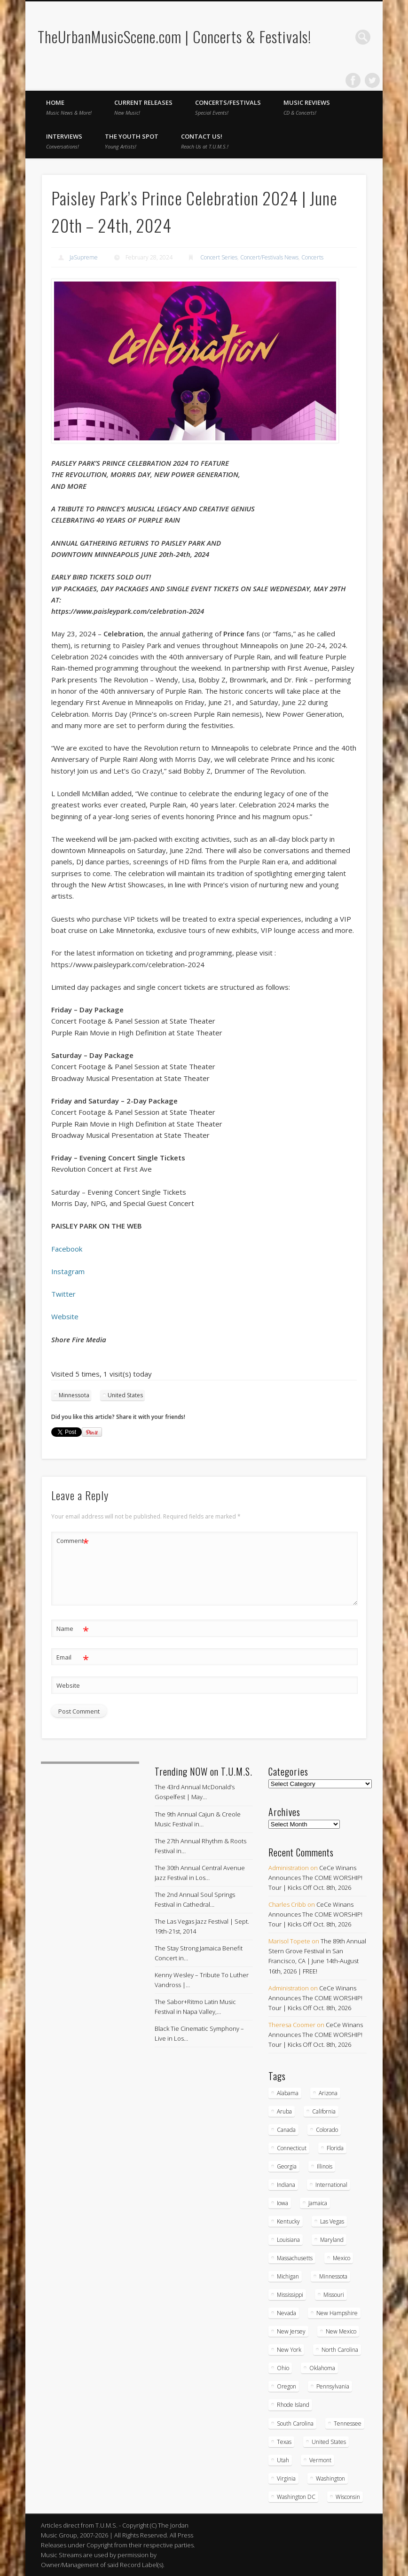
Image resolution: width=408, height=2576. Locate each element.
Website (64, 1316)
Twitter (372, 80)
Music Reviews (306, 107)
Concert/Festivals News (269, 257)
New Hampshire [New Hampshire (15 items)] (337, 2313)
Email (72, 1657)
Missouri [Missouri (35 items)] (333, 2295)
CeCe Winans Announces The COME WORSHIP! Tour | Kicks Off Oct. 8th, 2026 (315, 1877)
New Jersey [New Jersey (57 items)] (291, 2331)
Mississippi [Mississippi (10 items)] (290, 2295)
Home (69, 107)
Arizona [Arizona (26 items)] (328, 2093)
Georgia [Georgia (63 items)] (287, 2166)
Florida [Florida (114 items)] (335, 2148)
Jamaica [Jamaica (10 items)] (317, 2203)
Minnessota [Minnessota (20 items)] (333, 2276)
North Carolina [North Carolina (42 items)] (340, 2350)
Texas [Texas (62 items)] (284, 2442)
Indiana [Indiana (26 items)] (286, 2185)
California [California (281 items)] (324, 2111)
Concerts (312, 257)
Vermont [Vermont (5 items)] (320, 2460)
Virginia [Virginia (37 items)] (286, 2478)
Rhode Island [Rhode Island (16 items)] (293, 2405)
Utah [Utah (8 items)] (283, 2460)
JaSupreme (84, 257)
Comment (72, 1541)
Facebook (353, 80)
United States (125, 1395)
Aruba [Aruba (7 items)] (284, 2111)
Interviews (64, 141)
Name (72, 1629)
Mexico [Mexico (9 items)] (341, 2258)
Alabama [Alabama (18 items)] (287, 2093)
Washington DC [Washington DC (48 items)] (296, 2497)
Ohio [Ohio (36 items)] (283, 2368)
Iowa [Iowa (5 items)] (282, 2203)
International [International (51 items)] (331, 2185)
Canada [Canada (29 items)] (286, 2130)
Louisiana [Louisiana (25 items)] (288, 2240)
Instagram (68, 1271)
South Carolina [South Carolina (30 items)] (295, 2423)
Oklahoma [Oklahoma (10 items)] (322, 2368)
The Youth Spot (131, 141)
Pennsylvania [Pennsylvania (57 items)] (332, 2386)
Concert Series (218, 257)
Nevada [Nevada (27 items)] (286, 2313)
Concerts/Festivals (228, 107)
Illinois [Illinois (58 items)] (324, 2166)
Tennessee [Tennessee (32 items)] (347, 2423)
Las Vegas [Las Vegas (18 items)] (332, 2221)
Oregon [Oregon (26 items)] (286, 2386)
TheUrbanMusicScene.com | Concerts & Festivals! (174, 36)
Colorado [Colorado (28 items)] (327, 2130)
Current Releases (143, 107)
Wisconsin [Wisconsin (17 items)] (348, 2497)
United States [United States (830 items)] (329, 2442)
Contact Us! (204, 141)
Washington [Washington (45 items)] (330, 2478)
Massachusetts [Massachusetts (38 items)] (295, 2258)
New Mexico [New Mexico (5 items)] (341, 2331)
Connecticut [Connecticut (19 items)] (291, 2148)
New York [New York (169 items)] (289, 2350)
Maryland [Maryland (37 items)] (332, 2240)
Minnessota (74, 1395)
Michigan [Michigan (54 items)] (288, 2276)
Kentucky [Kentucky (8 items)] (288, 2221)
